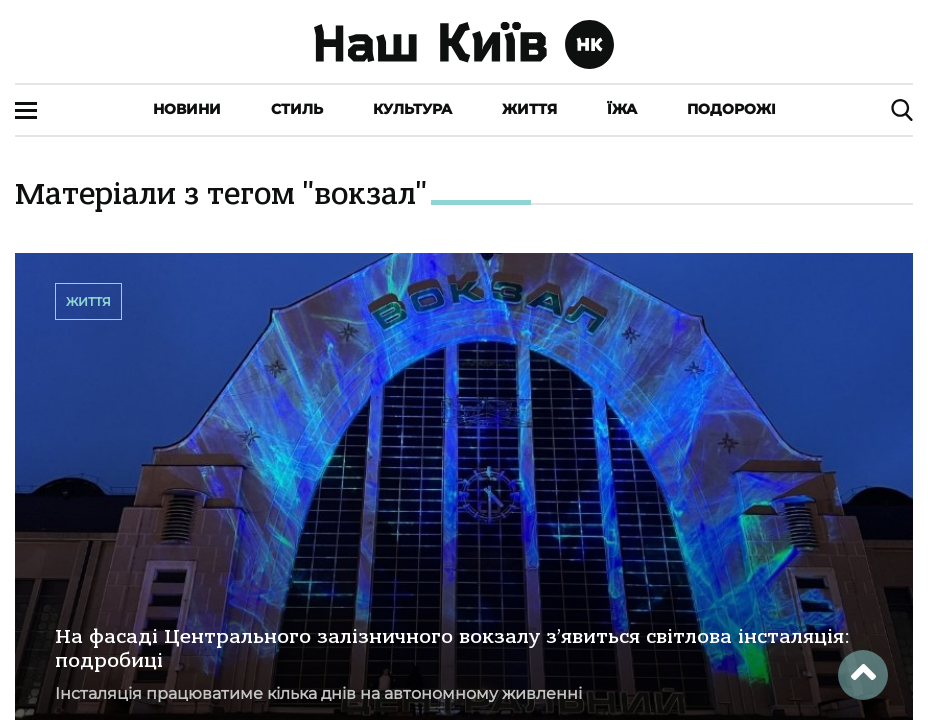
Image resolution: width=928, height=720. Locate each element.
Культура (412, 109)
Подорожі (731, 109)
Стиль (297, 109)
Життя (529, 109)
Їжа (622, 109)
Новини (187, 109)
